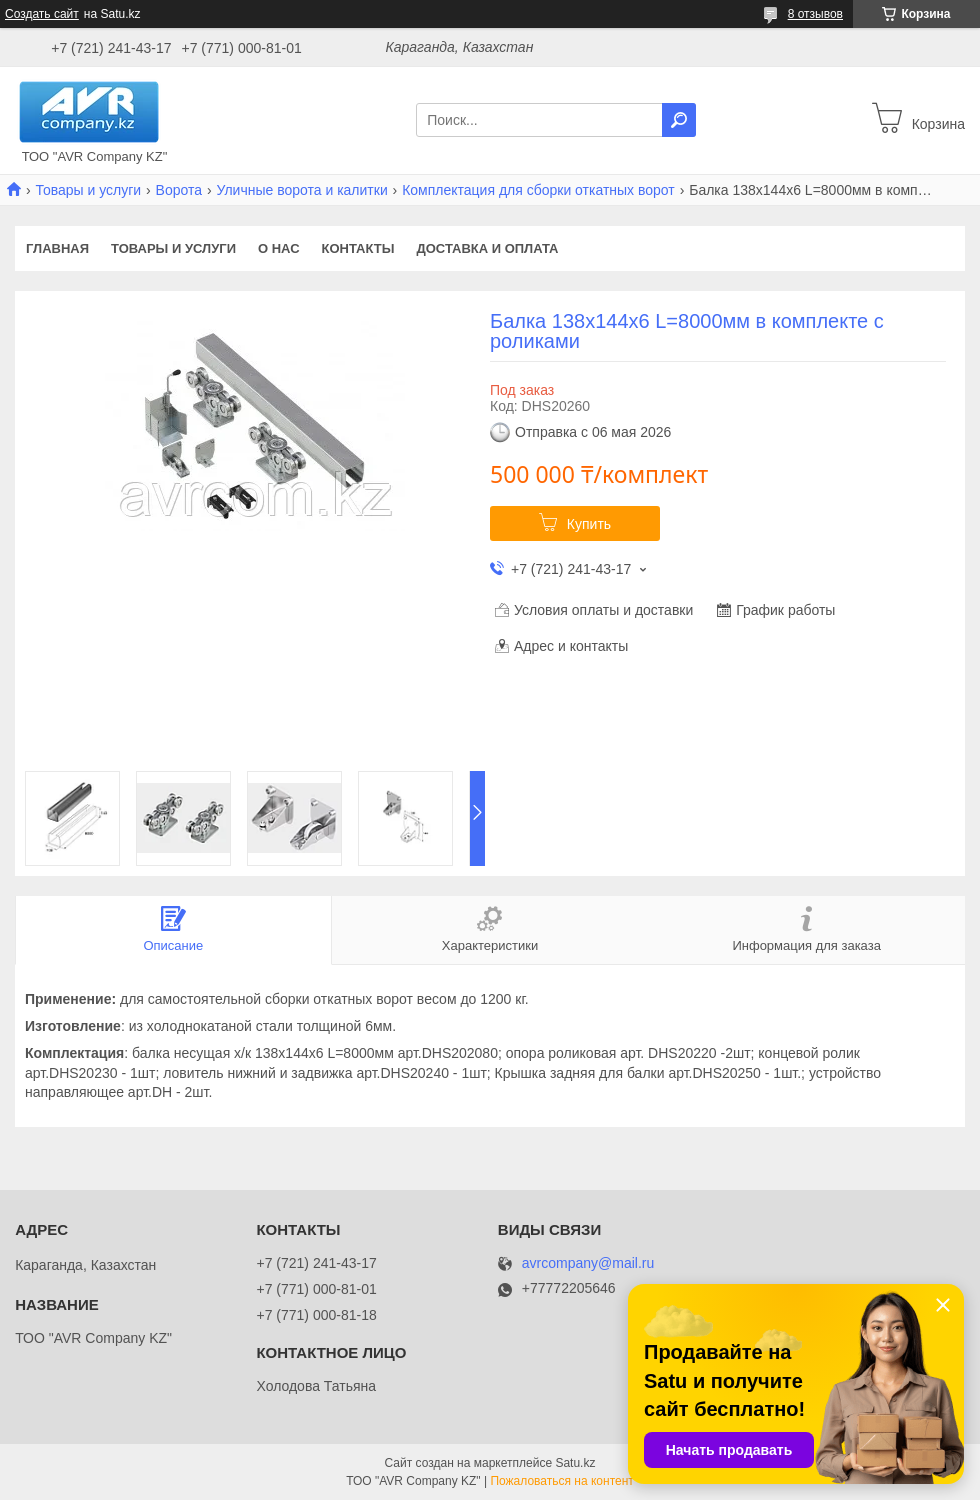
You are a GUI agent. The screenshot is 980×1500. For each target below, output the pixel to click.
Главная (57, 248)
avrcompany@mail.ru (588, 1263)
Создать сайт (42, 14)
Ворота (179, 190)
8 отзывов (815, 14)
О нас (279, 248)
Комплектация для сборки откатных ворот (538, 190)
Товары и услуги (88, 190)
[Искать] (679, 120)
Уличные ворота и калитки (301, 190)
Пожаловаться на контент (561, 1481)
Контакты (358, 248)
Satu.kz (575, 1463)
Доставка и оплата (487, 248)
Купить (589, 524)
